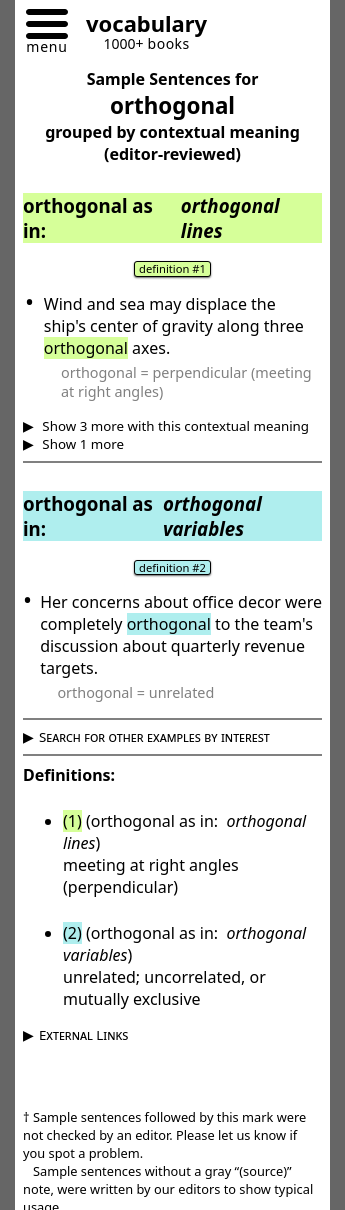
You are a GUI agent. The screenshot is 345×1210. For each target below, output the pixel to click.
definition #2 (172, 567)
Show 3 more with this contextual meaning (174, 426)
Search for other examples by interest (154, 737)
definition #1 (172, 268)
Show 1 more (81, 444)
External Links (83, 1035)
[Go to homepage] (139, 26)
